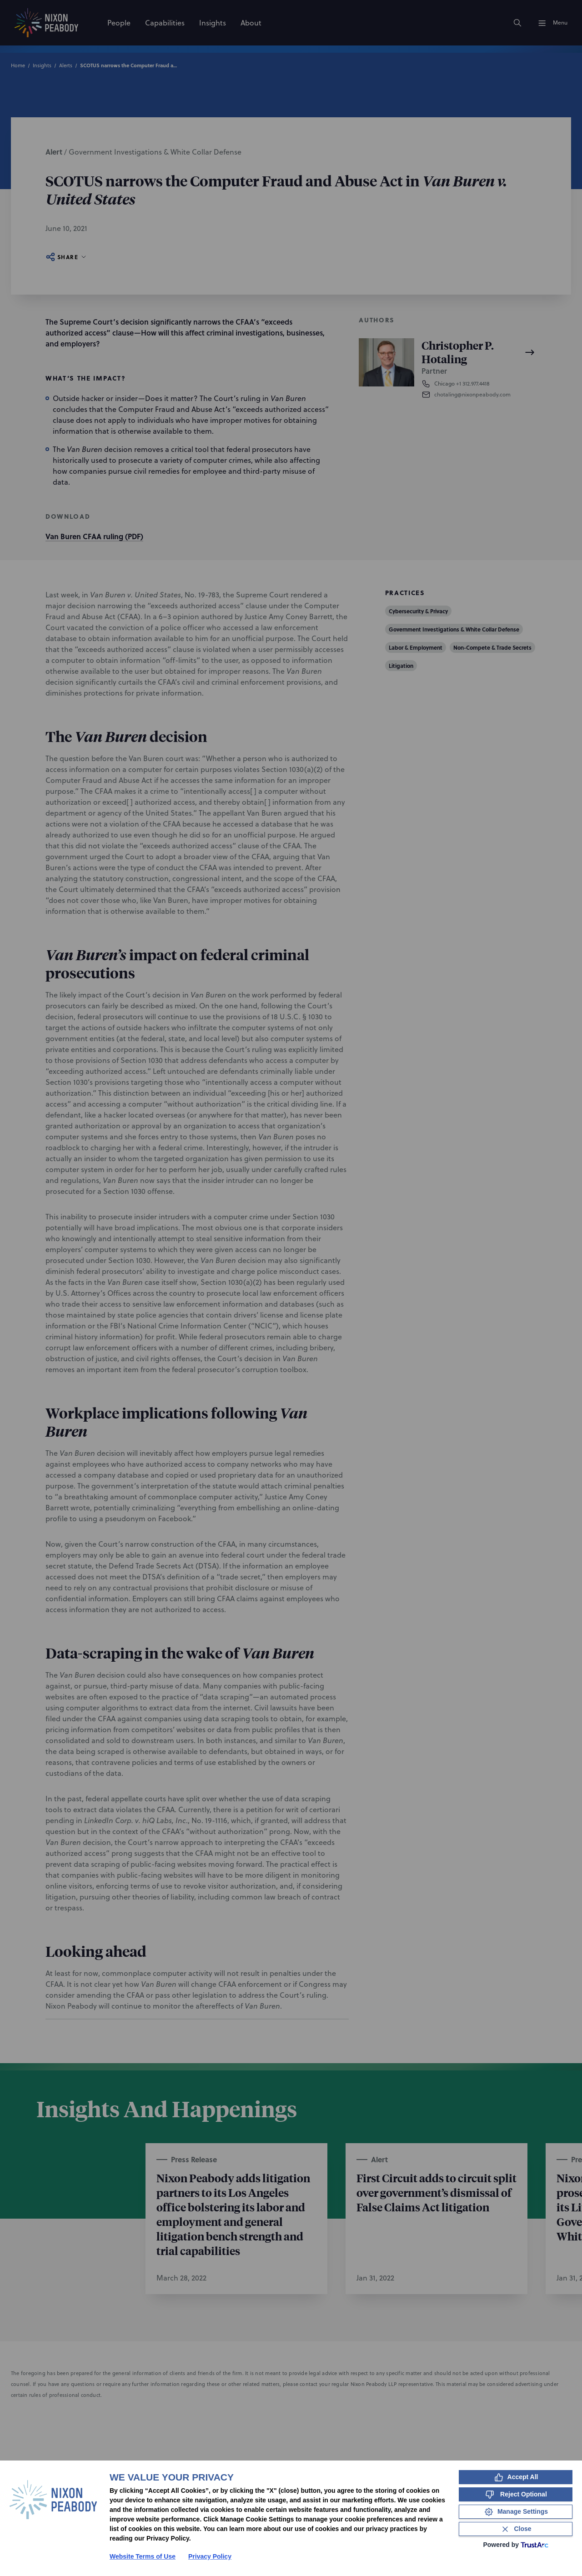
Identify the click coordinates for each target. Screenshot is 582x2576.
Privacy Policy (209, 2556)
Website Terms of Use (143, 2556)
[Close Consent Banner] (515, 2529)
